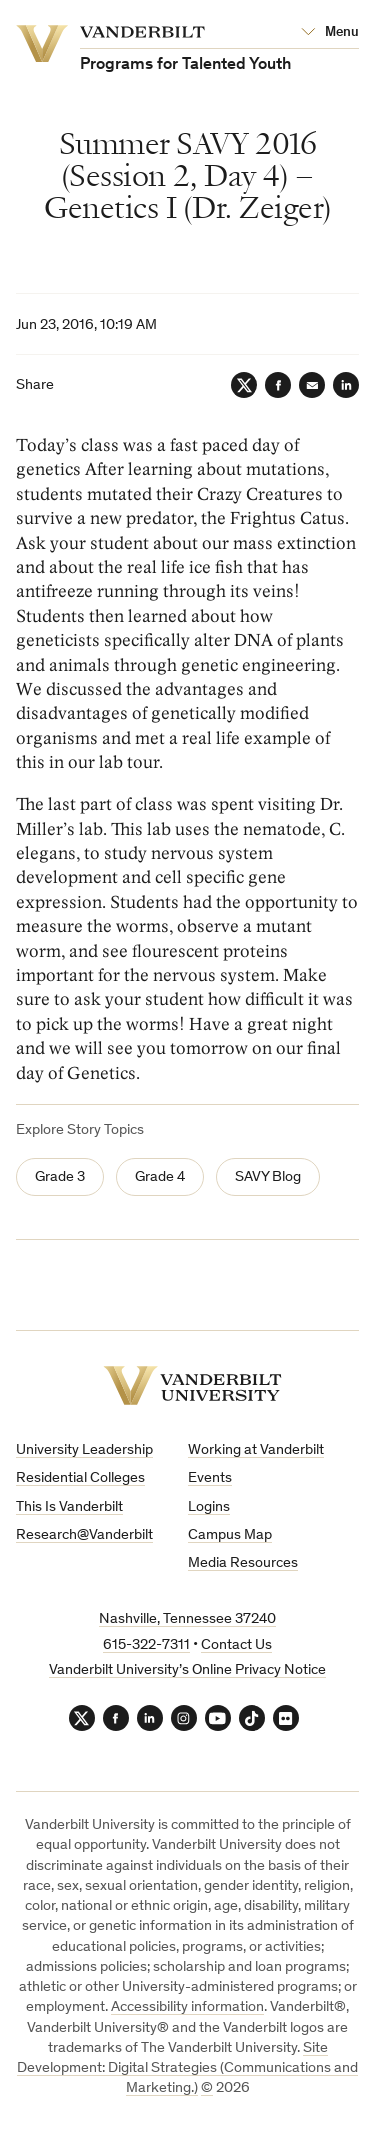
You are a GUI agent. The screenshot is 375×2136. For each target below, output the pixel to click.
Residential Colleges (80, 1478)
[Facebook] (278, 385)
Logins (209, 1507)
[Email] (312, 385)
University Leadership (84, 1450)
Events (210, 1478)
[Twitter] (244, 385)
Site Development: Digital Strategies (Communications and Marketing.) (187, 2069)
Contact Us (236, 1645)
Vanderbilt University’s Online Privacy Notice (187, 1670)
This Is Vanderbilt (69, 1507)
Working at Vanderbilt (256, 1450)
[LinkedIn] (346, 385)
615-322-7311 (146, 1645)
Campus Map (230, 1535)
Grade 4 (160, 1177)
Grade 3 (60, 1177)
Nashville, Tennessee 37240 (187, 1619)
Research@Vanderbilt (84, 1535)
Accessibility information (187, 2007)
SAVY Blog (268, 1177)
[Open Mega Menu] (330, 33)
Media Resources (243, 1563)
